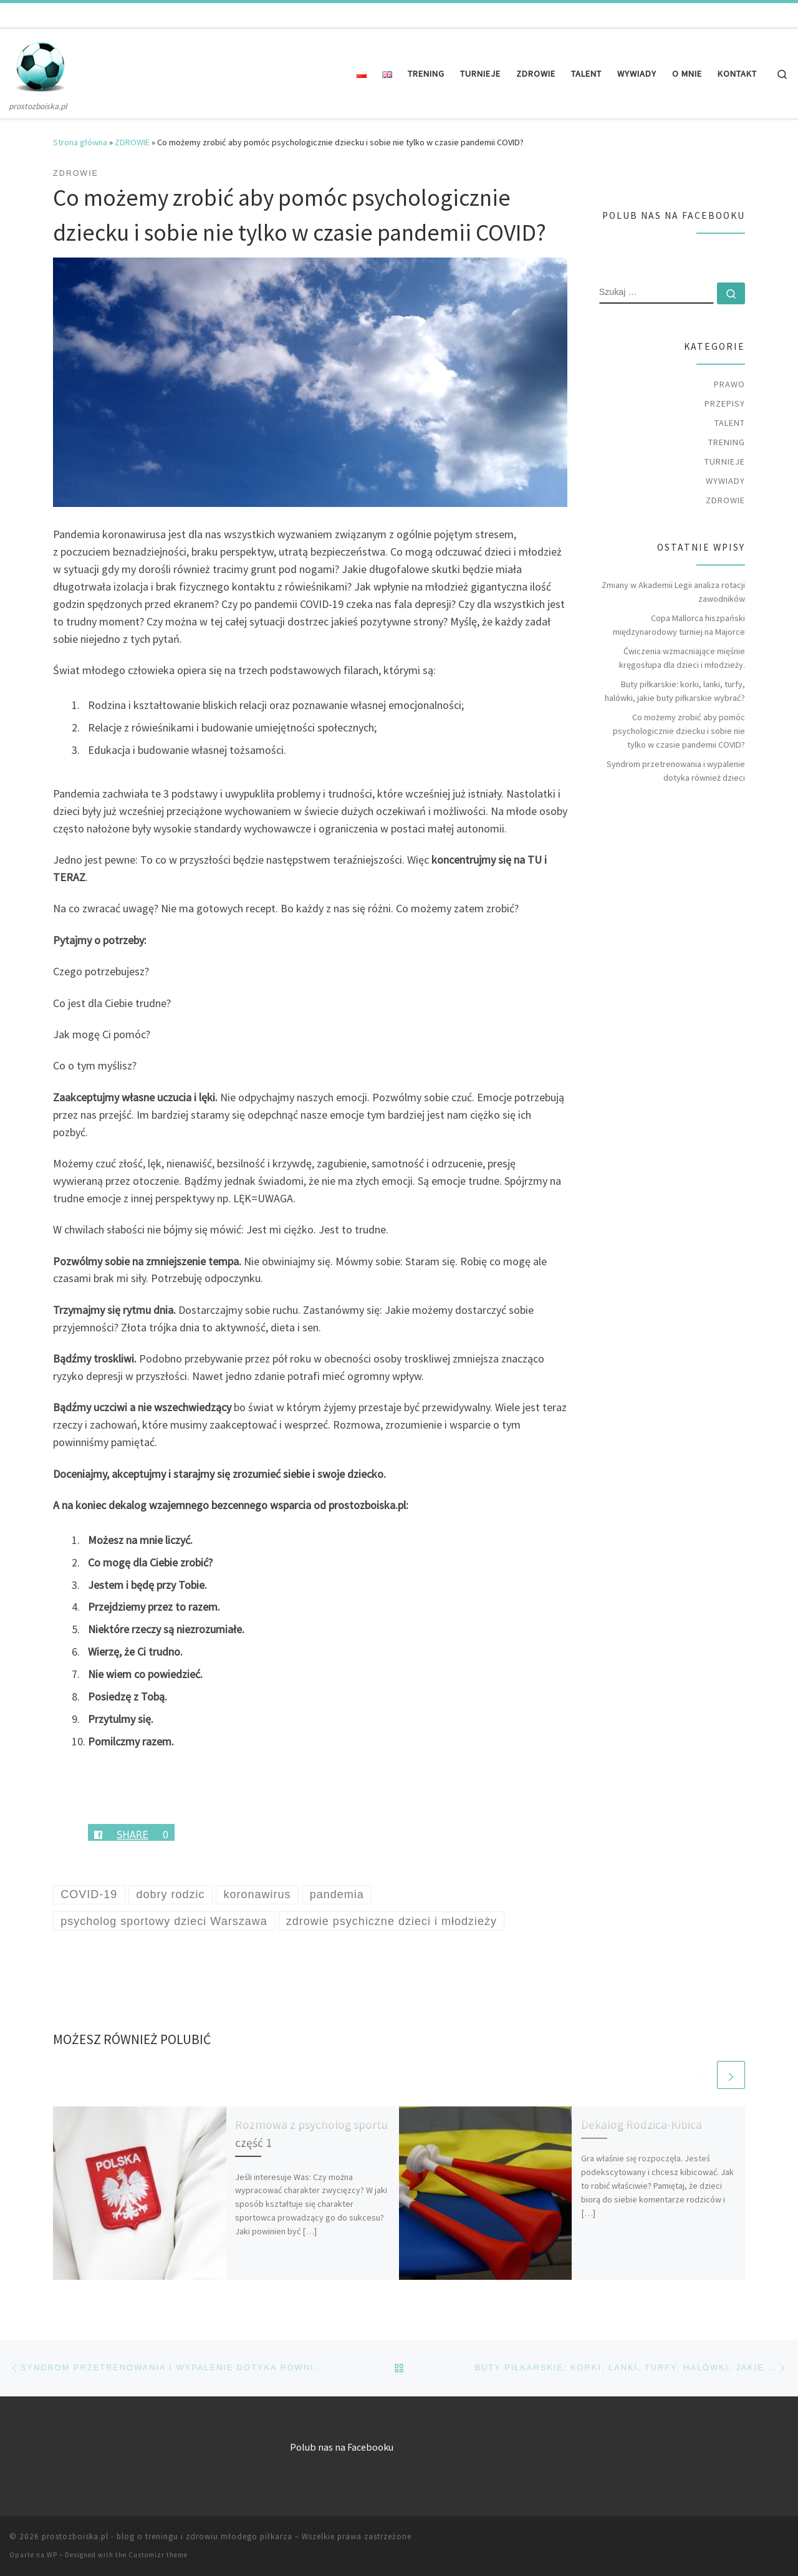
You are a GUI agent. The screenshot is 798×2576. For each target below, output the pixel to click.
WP (52, 2554)
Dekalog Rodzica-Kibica (641, 2124)
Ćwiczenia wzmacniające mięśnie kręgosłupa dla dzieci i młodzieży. (682, 657)
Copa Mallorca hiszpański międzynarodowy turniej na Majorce (679, 624)
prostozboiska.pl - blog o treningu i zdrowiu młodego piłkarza (167, 2536)
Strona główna (80, 142)
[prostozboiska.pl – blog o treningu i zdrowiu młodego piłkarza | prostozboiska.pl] (40, 64)
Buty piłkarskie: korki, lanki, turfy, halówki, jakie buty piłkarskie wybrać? (675, 690)
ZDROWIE (132, 142)
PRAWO (729, 384)
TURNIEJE (724, 461)
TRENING (726, 442)
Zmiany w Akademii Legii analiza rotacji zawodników (673, 591)
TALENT (729, 422)
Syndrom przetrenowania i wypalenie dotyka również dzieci (676, 770)
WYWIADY (725, 480)
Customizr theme (158, 2554)
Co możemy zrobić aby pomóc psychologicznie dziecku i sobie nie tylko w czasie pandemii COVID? (679, 731)
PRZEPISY (724, 403)
